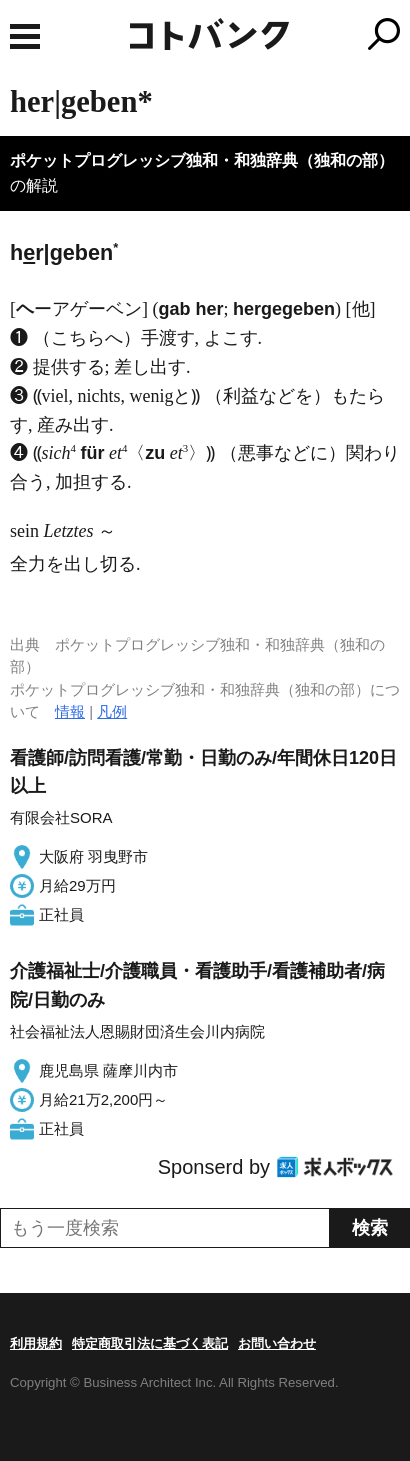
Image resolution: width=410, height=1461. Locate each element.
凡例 (112, 711)
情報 (70, 711)
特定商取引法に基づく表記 (150, 1343)
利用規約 (36, 1343)
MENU (25, 36)
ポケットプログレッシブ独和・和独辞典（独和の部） (202, 160)
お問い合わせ (277, 1343)
